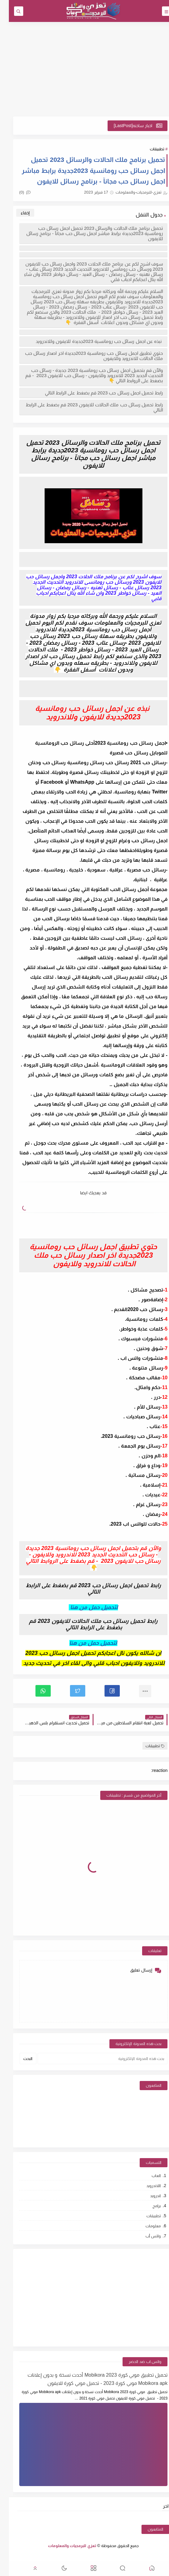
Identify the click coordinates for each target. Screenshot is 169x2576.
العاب (147, 2175)
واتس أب (144, 2236)
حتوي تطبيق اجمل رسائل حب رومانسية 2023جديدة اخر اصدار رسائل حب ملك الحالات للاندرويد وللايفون (85, 356)
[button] (103, 1691)
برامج (148, 2206)
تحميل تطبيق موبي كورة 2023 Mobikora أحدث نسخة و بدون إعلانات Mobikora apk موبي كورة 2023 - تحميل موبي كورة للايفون (89, 2379)
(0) (16, 192)
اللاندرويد (145, 2185)
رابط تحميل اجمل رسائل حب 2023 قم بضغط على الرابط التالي (94, 392)
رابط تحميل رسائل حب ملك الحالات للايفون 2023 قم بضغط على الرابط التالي (85, 407)
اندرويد (146, 2195)
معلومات (144, 2226)
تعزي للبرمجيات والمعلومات (63, 2545)
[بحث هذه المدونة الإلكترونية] (94, 2058)
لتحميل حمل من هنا (84, 1643)
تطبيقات (148, 149)
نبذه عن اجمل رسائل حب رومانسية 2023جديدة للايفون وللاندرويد (90, 341)
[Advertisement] (84, 69)
